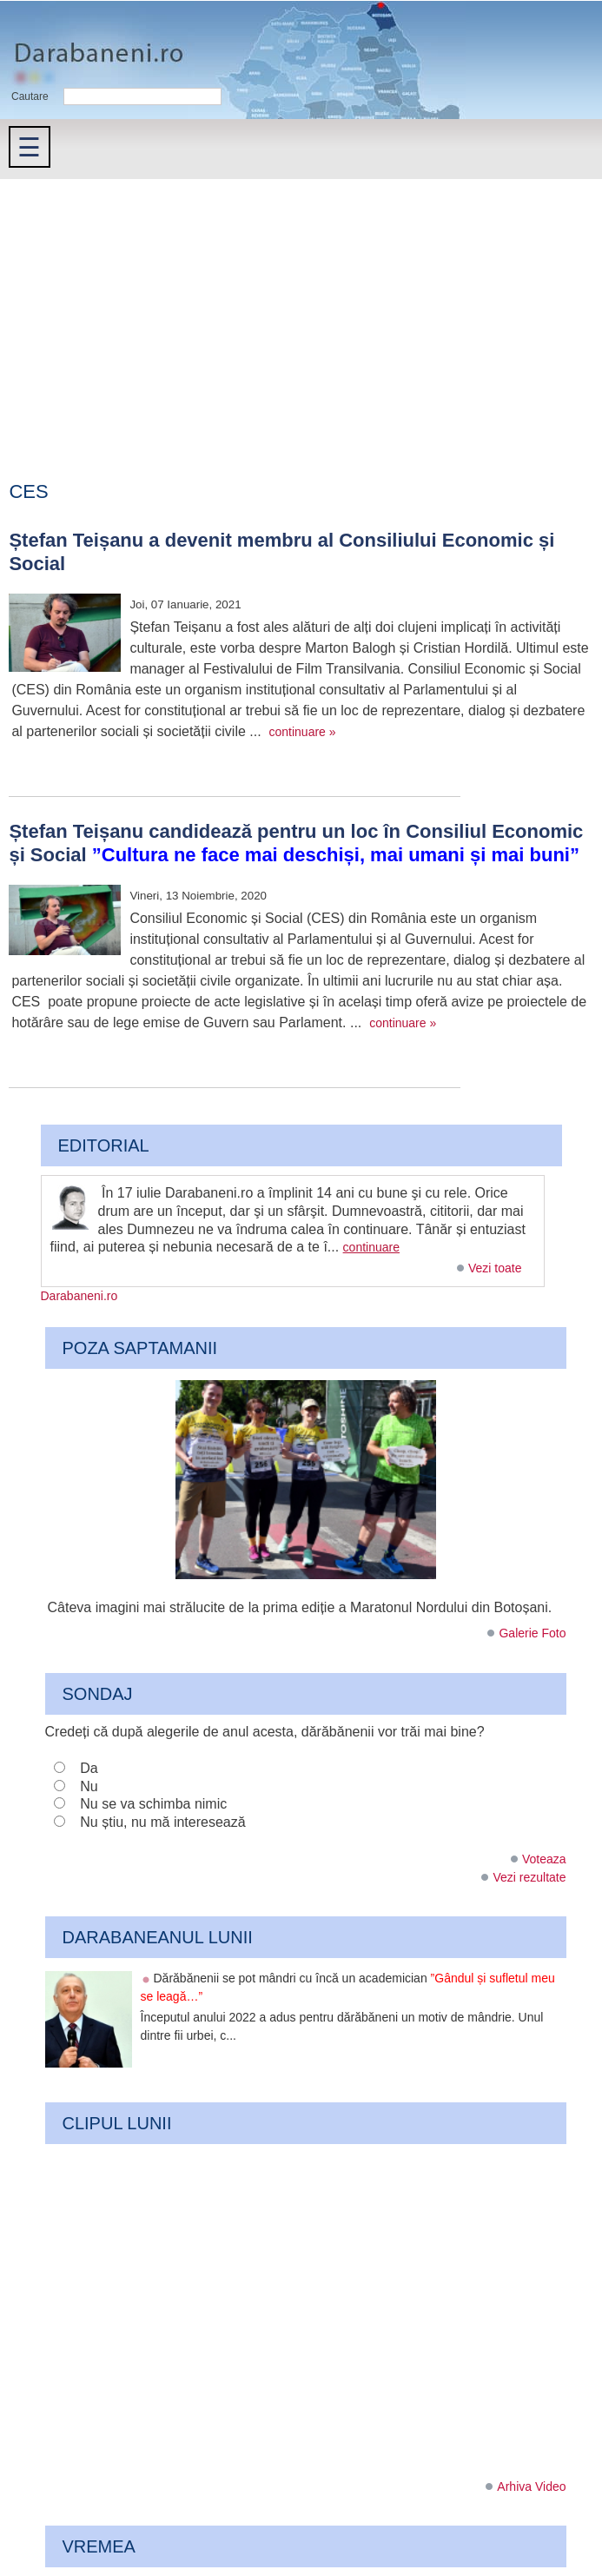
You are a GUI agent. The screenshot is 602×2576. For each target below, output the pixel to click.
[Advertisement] (301, 309)
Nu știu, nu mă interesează (162, 1822)
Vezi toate (495, 1268)
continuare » (302, 732)
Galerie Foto (532, 1633)
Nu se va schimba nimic (153, 1803)
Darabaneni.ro (93, 44)
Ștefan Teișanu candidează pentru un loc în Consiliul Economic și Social (296, 842)
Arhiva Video (531, 2486)
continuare (371, 1247)
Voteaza (544, 1859)
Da (88, 1768)
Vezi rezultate (529, 1877)
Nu (88, 1786)
